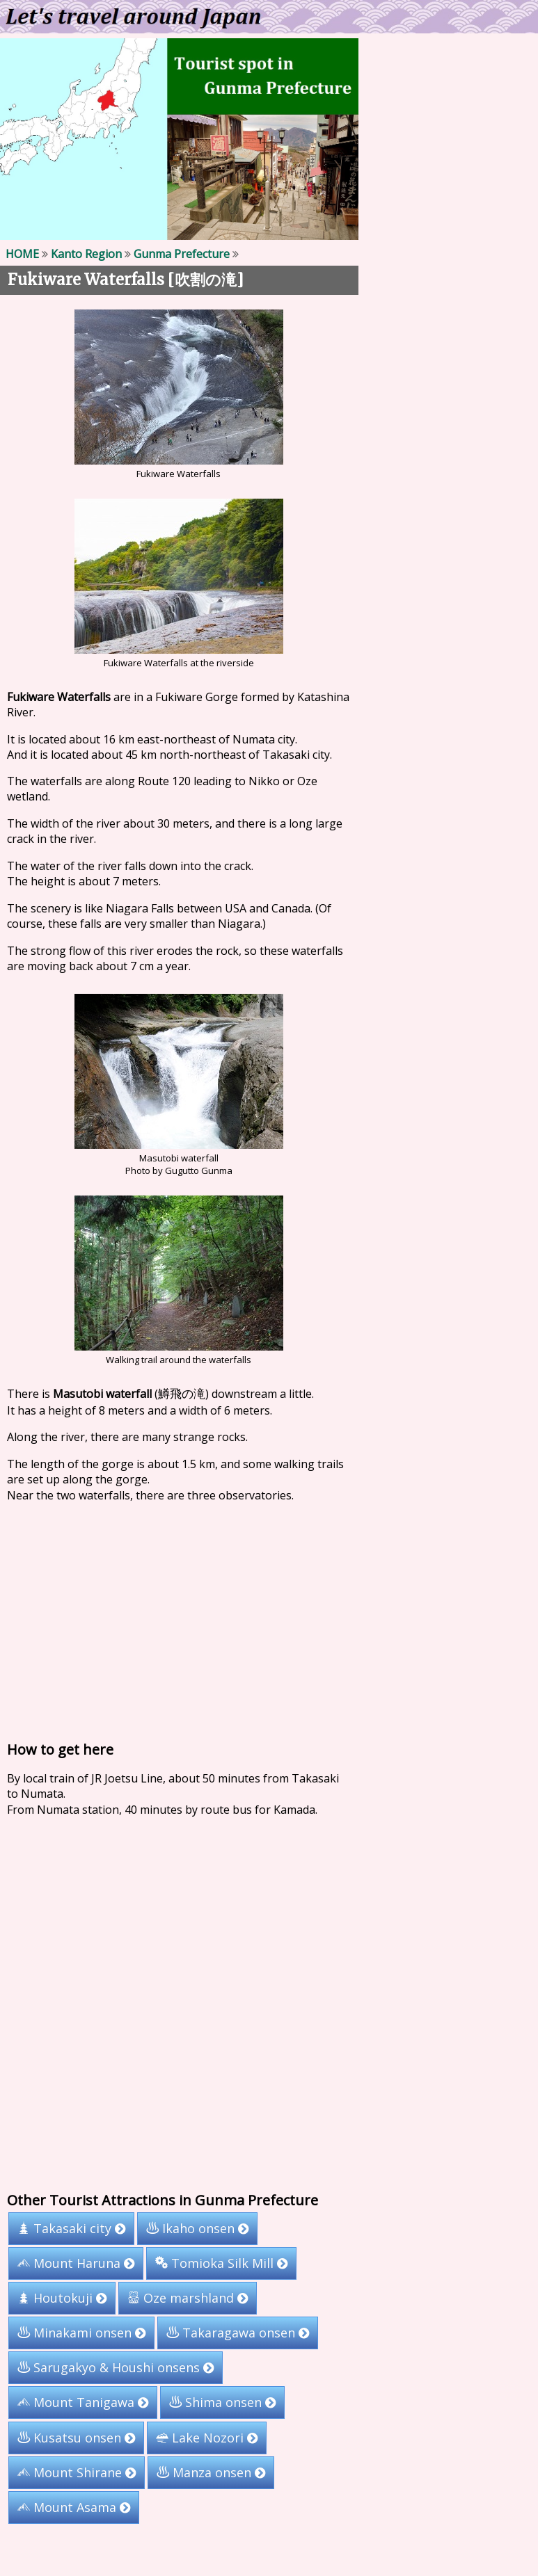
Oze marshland (187, 2297)
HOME (22, 253)
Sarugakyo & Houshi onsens (115, 2367)
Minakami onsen (81, 2332)
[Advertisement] (263, 1618)
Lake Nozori (207, 2437)
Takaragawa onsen (237, 2332)
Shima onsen (222, 2402)
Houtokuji (61, 2297)
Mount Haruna (75, 2263)
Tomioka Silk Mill (221, 2263)
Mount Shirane (76, 2472)
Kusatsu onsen (76, 2437)
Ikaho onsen (197, 2228)
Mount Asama (73, 2507)
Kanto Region (86, 253)
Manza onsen (211, 2472)
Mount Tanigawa (82, 2402)
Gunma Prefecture (182, 253)
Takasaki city (71, 2228)
